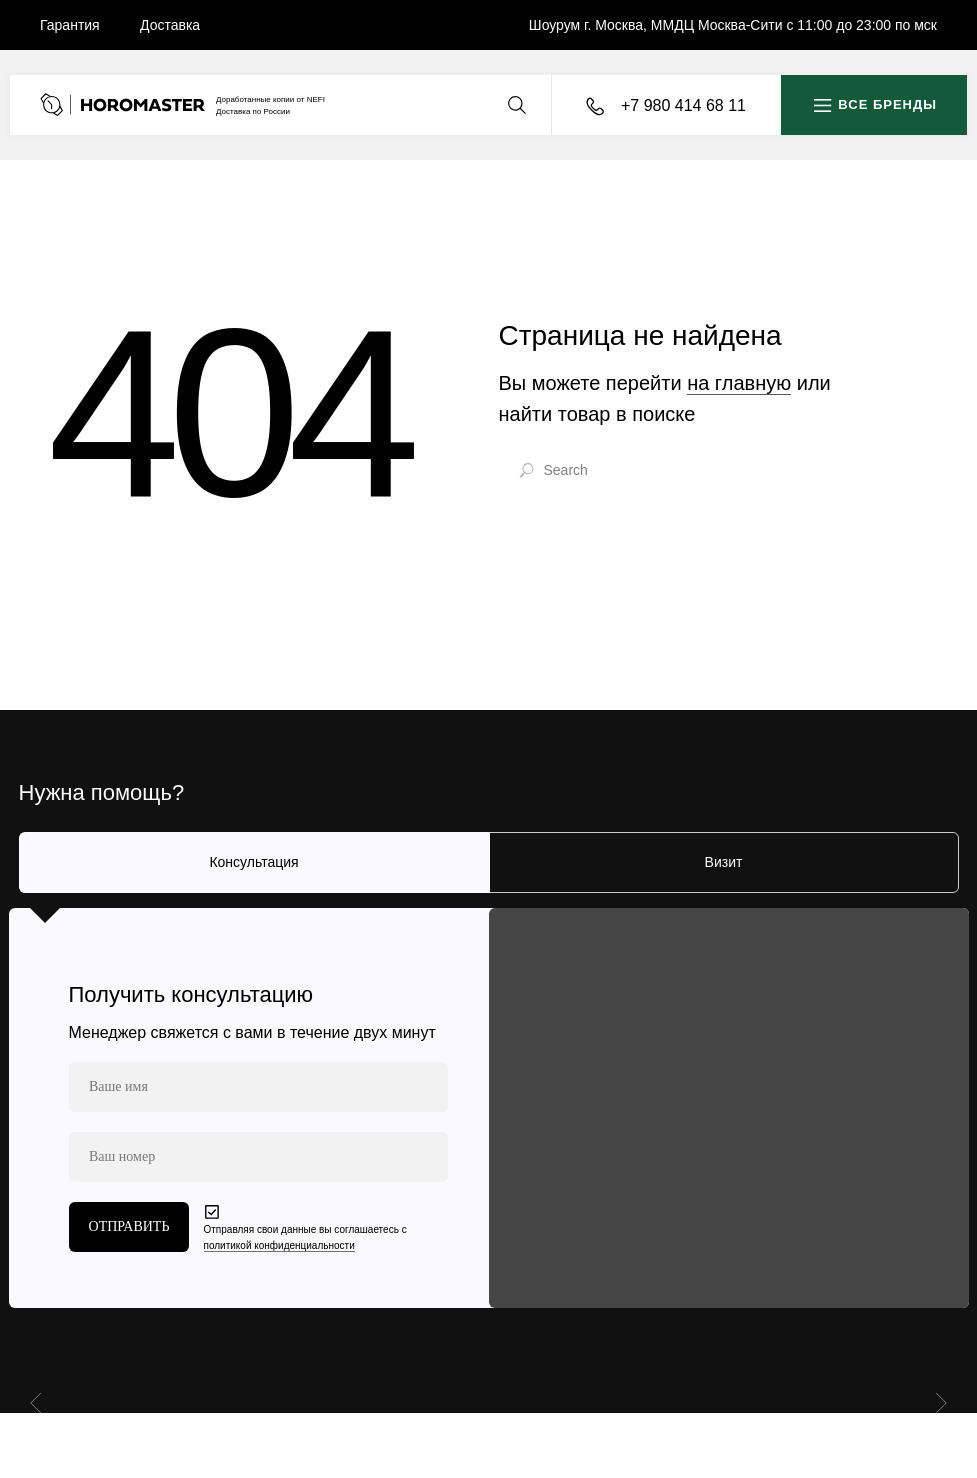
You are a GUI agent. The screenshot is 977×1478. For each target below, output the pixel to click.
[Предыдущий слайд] (38, 1402)
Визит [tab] (724, 862)
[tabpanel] (488, 1108)
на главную (739, 383)
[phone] (258, 1157)
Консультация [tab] (253, 862)
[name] (258, 1087)
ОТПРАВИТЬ (129, 1226)
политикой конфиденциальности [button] (279, 1245)
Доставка (170, 25)
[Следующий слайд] (938, 1402)
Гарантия (70, 25)
